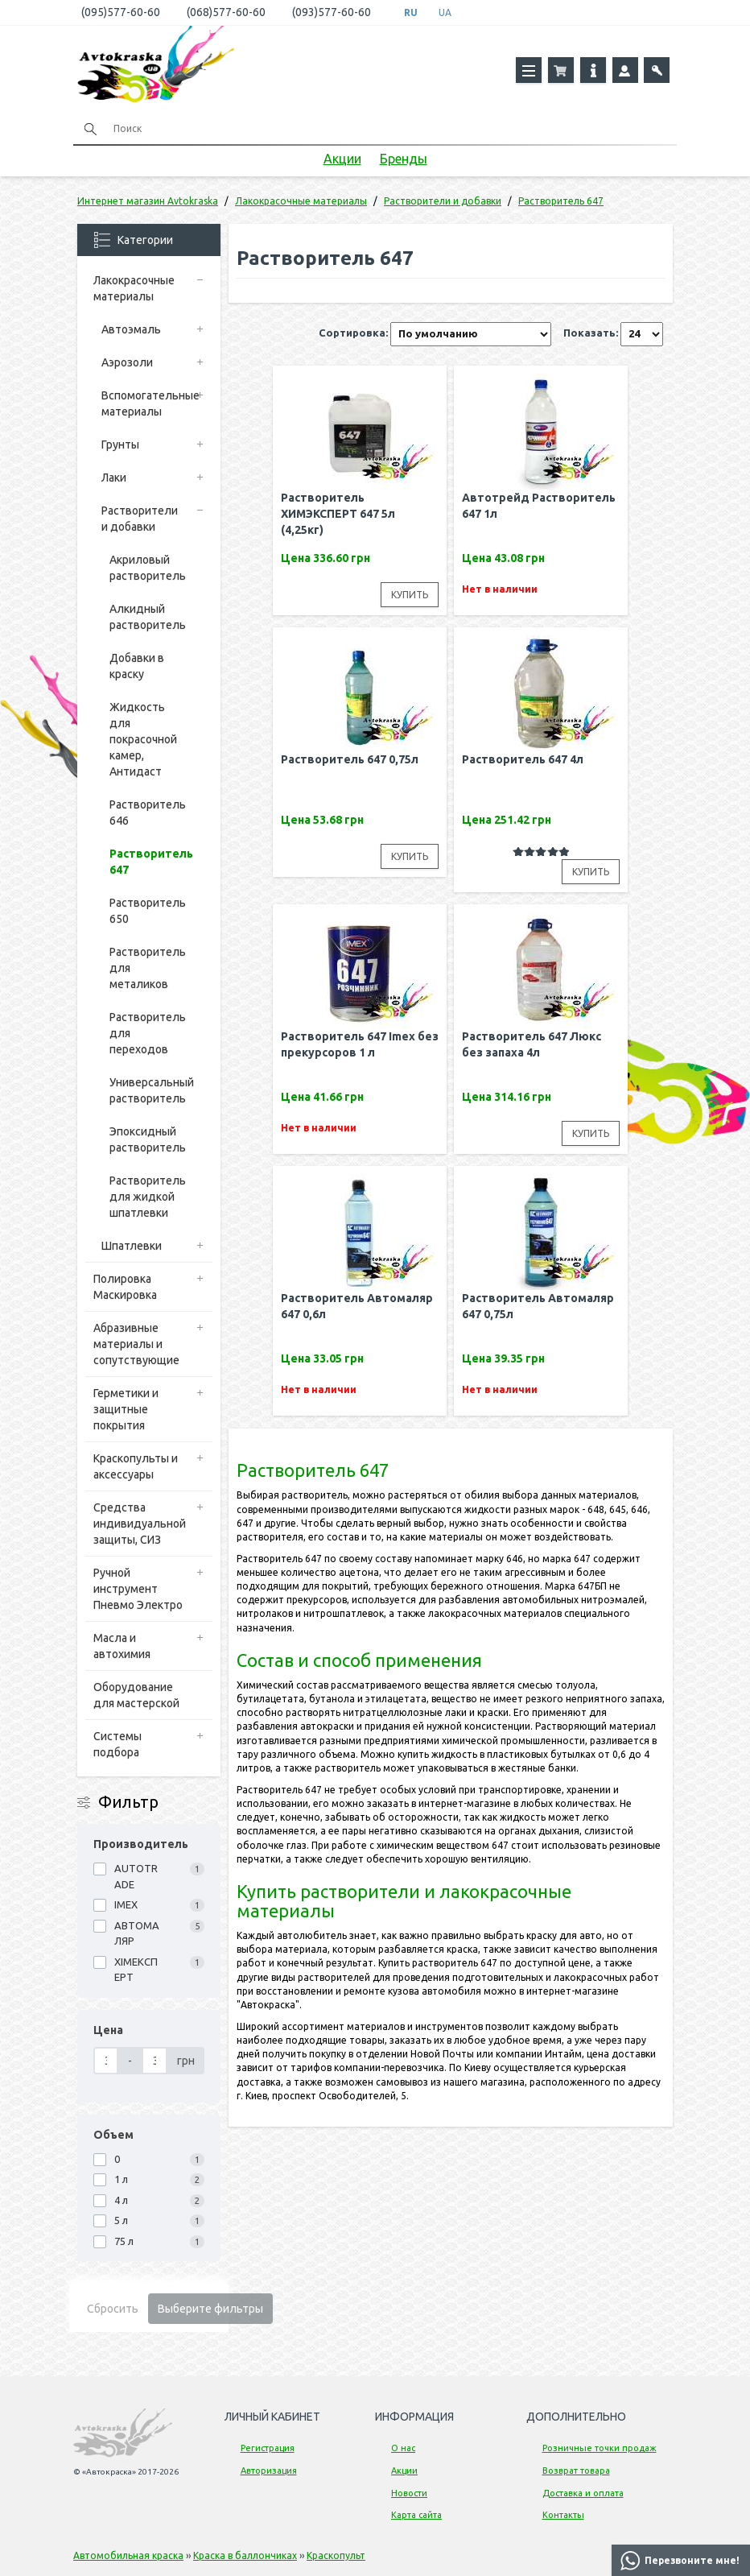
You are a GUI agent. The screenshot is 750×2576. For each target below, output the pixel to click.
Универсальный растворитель (151, 1090)
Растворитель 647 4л (522, 759)
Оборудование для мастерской (136, 1695)
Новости (409, 2493)
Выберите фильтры (210, 2308)
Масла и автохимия (121, 1645)
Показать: (590, 332)
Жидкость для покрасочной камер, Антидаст (143, 739)
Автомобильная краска (128, 2555)
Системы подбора (117, 1744)
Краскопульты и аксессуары (135, 1466)
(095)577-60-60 (120, 12)
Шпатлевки (131, 1245)
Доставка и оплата (583, 2493)
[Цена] (105, 2060)
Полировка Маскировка (125, 1286)
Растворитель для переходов (147, 1033)
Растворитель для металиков (147, 967)
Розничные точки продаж (599, 2448)
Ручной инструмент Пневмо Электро (138, 1588)
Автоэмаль (131, 329)
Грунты (120, 444)
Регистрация (268, 2448)
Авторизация (269, 2470)
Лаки (113, 477)
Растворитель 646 (147, 812)
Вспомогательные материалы (147, 403)
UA (445, 12)
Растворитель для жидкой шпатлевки (147, 1196)
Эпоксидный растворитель (147, 1139)
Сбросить (112, 2308)
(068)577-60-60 (226, 12)
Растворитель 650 (147, 910)
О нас (403, 2448)
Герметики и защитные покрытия (126, 1409)
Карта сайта (416, 2515)
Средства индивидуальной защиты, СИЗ (139, 1523)
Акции (342, 158)
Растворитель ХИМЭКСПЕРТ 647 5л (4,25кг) (338, 513)
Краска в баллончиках (245, 2555)
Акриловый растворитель (147, 567)
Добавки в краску (136, 665)
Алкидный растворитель (147, 616)
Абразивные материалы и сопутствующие (136, 1344)
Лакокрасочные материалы (134, 288)
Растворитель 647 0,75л (349, 759)
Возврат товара (576, 2470)
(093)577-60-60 (331, 12)
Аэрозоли (127, 362)
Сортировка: (353, 332)
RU (411, 12)
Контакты (563, 2515)
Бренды (403, 158)
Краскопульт (336, 2555)
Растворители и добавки (139, 518)
